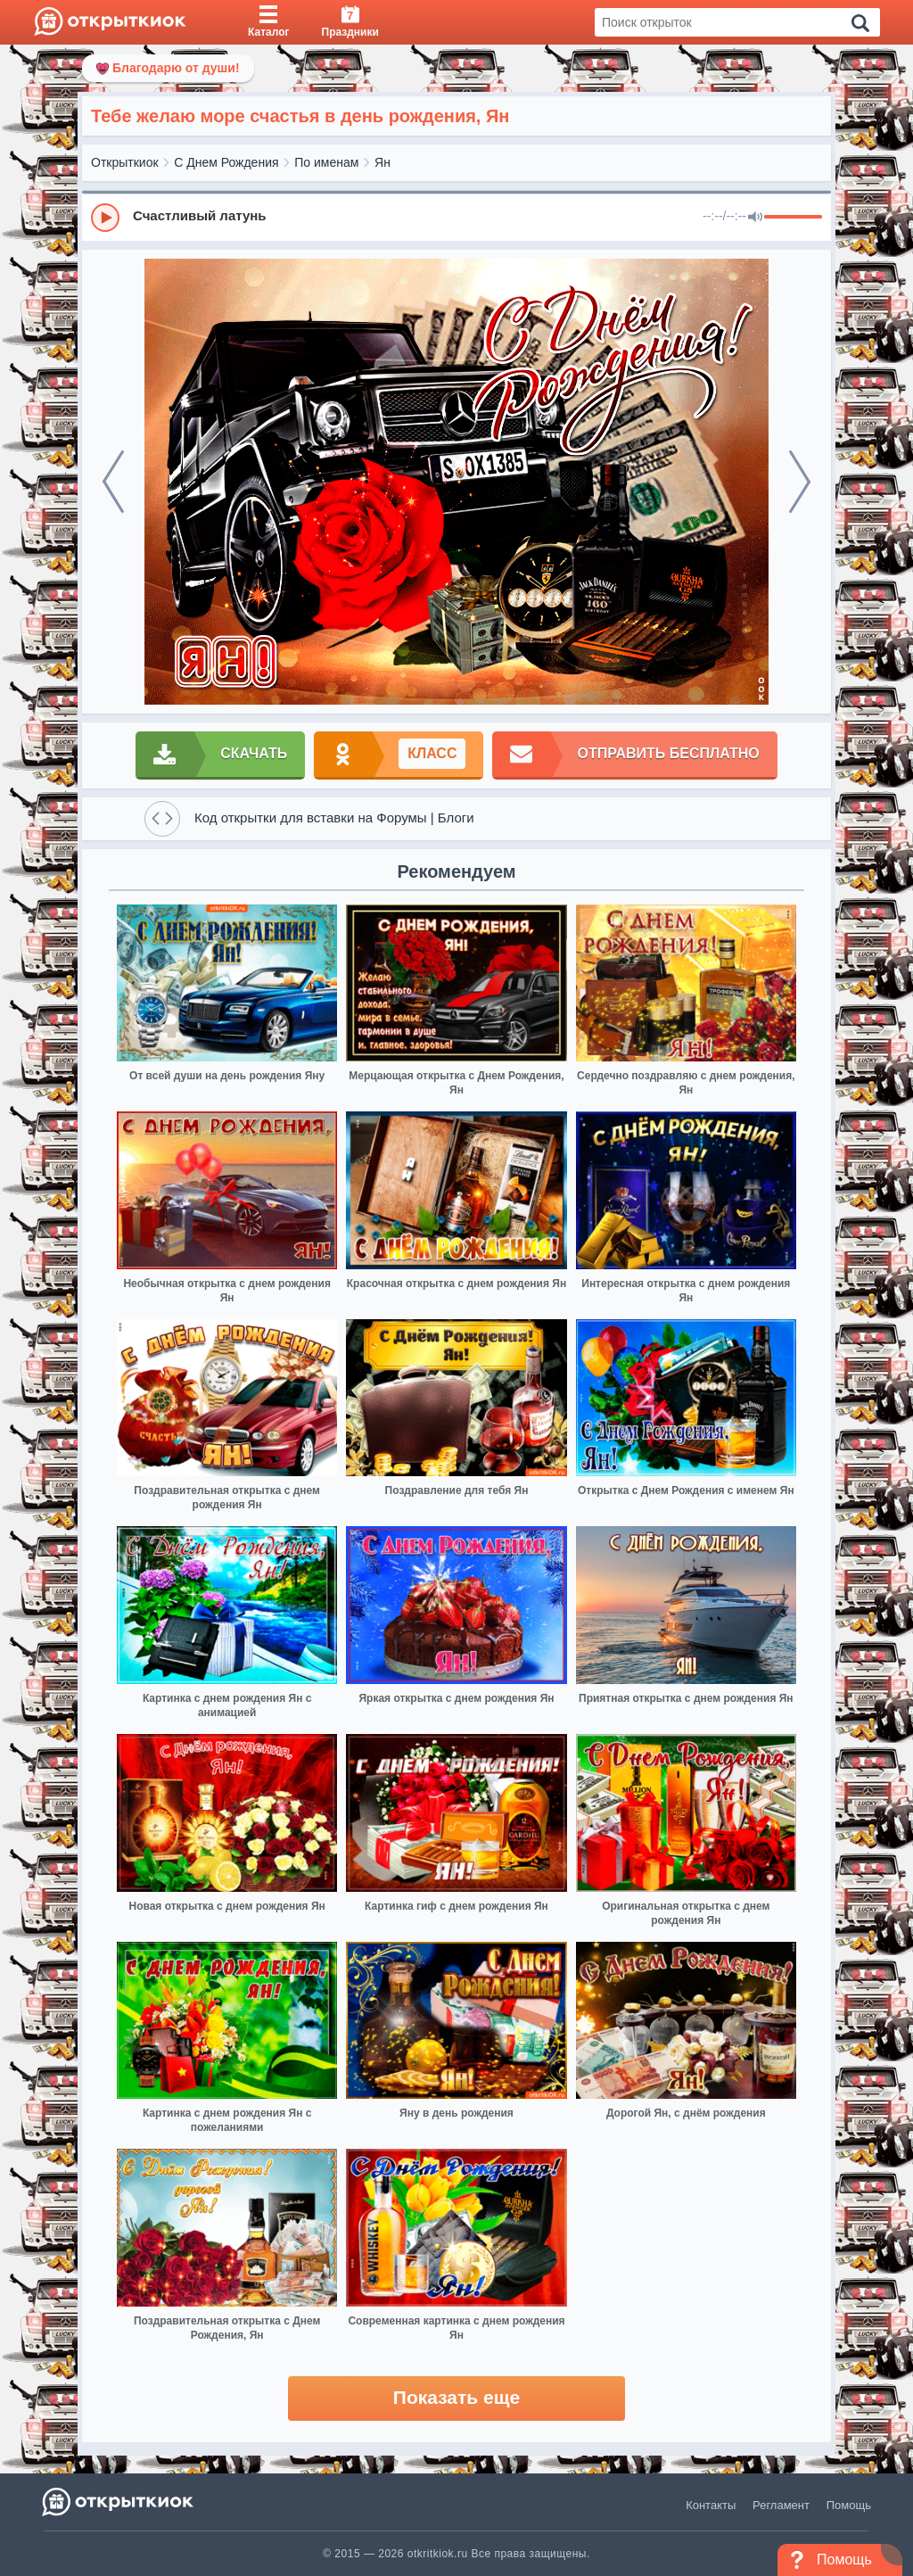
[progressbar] (793, 217)
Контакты (711, 2505)
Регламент (781, 2505)
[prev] (113, 482)
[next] (800, 482)
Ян (382, 162)
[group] (456, 217)
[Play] (105, 217)
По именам (326, 162)
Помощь (849, 2505)
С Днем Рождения (226, 162)
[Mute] (755, 218)
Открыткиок (125, 162)
